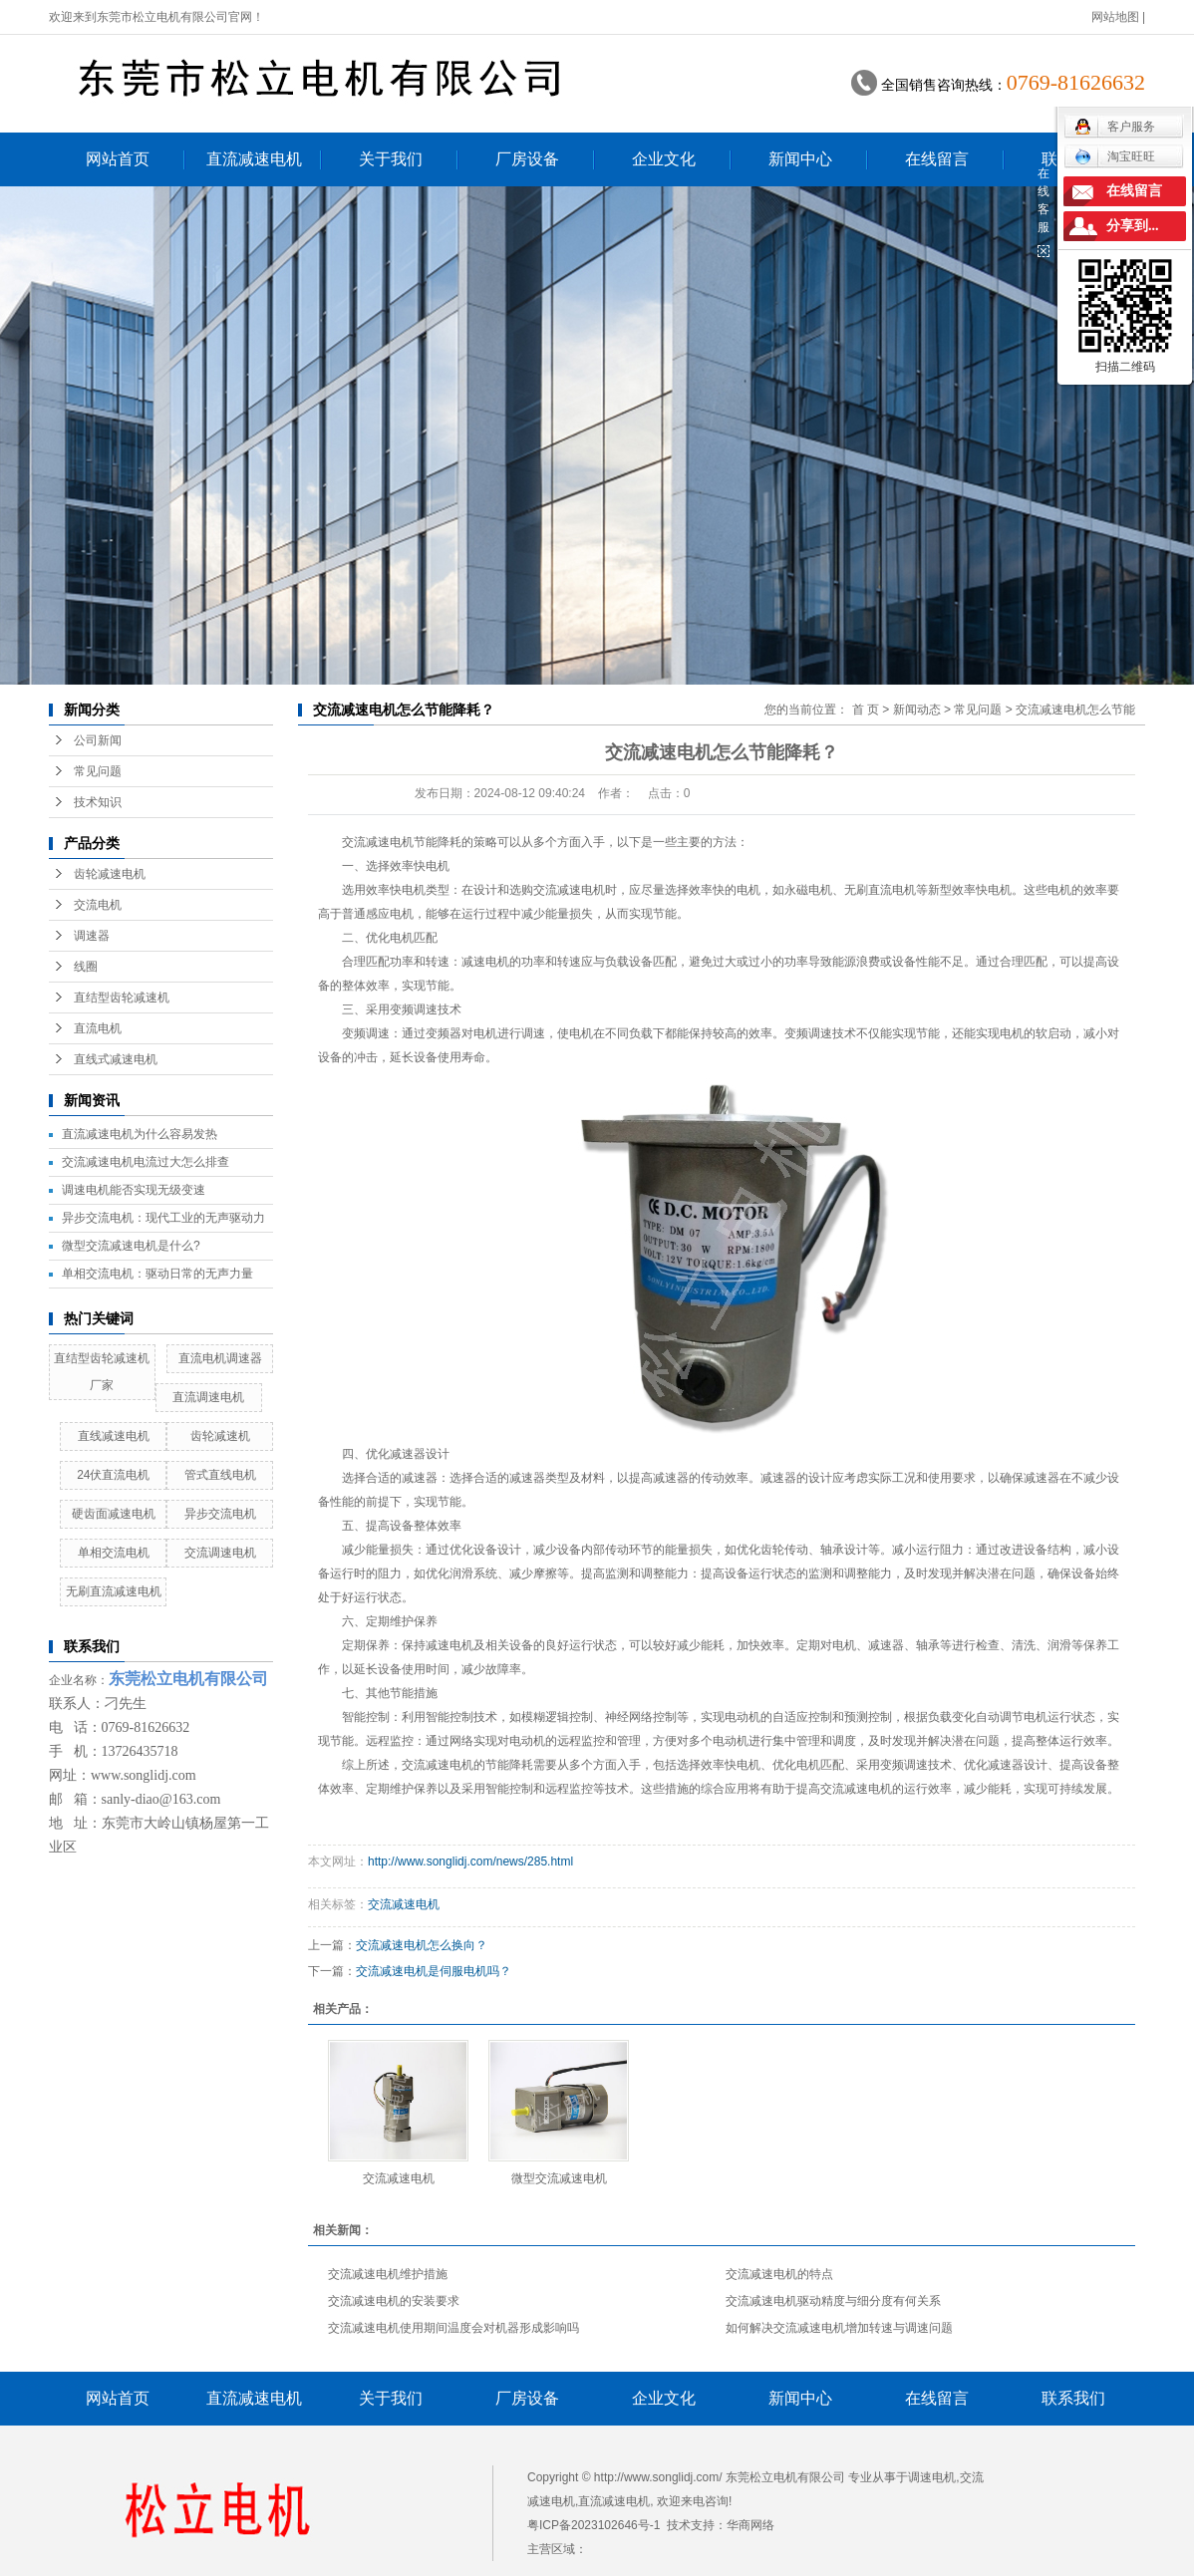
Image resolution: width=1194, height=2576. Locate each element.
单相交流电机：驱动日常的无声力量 (157, 1274)
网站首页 (117, 158)
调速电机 (932, 2477)
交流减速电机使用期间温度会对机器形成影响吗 (453, 2328)
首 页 (865, 709)
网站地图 (1115, 17)
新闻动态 (917, 709)
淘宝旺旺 (1114, 156)
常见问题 (98, 771)
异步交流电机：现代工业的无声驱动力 (163, 1218)
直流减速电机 (254, 158)
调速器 (92, 936)
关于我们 (391, 158)
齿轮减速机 (220, 1436)
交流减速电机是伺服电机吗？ (433, 1971)
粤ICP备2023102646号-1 (593, 2525)
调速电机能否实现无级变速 (133, 1190)
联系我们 (1073, 2398)
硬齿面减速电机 (113, 1514)
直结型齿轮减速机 (121, 997)
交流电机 (98, 905)
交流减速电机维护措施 (388, 2274)
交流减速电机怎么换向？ (421, 1945)
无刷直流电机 (880, 890)
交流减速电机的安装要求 (393, 2301)
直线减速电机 (113, 1436)
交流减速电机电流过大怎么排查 (145, 1162)
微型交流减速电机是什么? (131, 1246)
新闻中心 (800, 158)
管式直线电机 (220, 1475)
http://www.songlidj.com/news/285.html (470, 1861)
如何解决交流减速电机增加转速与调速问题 (839, 2328)
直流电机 (98, 1028)
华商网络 (750, 2525)
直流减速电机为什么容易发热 (139, 1134)
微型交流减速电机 (559, 2178)
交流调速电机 (220, 1553)
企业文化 (664, 158)
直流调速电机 (208, 1397)
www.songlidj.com (143, 1775)
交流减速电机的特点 (779, 2274)
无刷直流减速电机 (113, 1591)
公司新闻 (98, 740)
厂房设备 (527, 158)
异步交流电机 (220, 1514)
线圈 (86, 967)
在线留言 (937, 158)
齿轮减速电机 (110, 874)
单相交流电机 (113, 1553)
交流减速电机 (378, 842)
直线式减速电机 (115, 1059)
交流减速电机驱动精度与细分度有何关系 (833, 2301)
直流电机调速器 (220, 1358)
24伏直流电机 (113, 1475)
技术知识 (98, 802)
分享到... (1132, 225)
